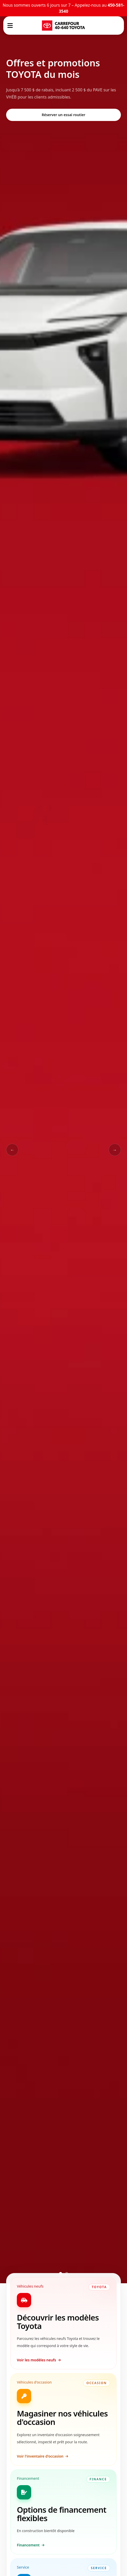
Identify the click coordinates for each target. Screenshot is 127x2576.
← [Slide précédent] (12, 1150)
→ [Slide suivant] (115, 1150)
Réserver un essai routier (63, 114)
